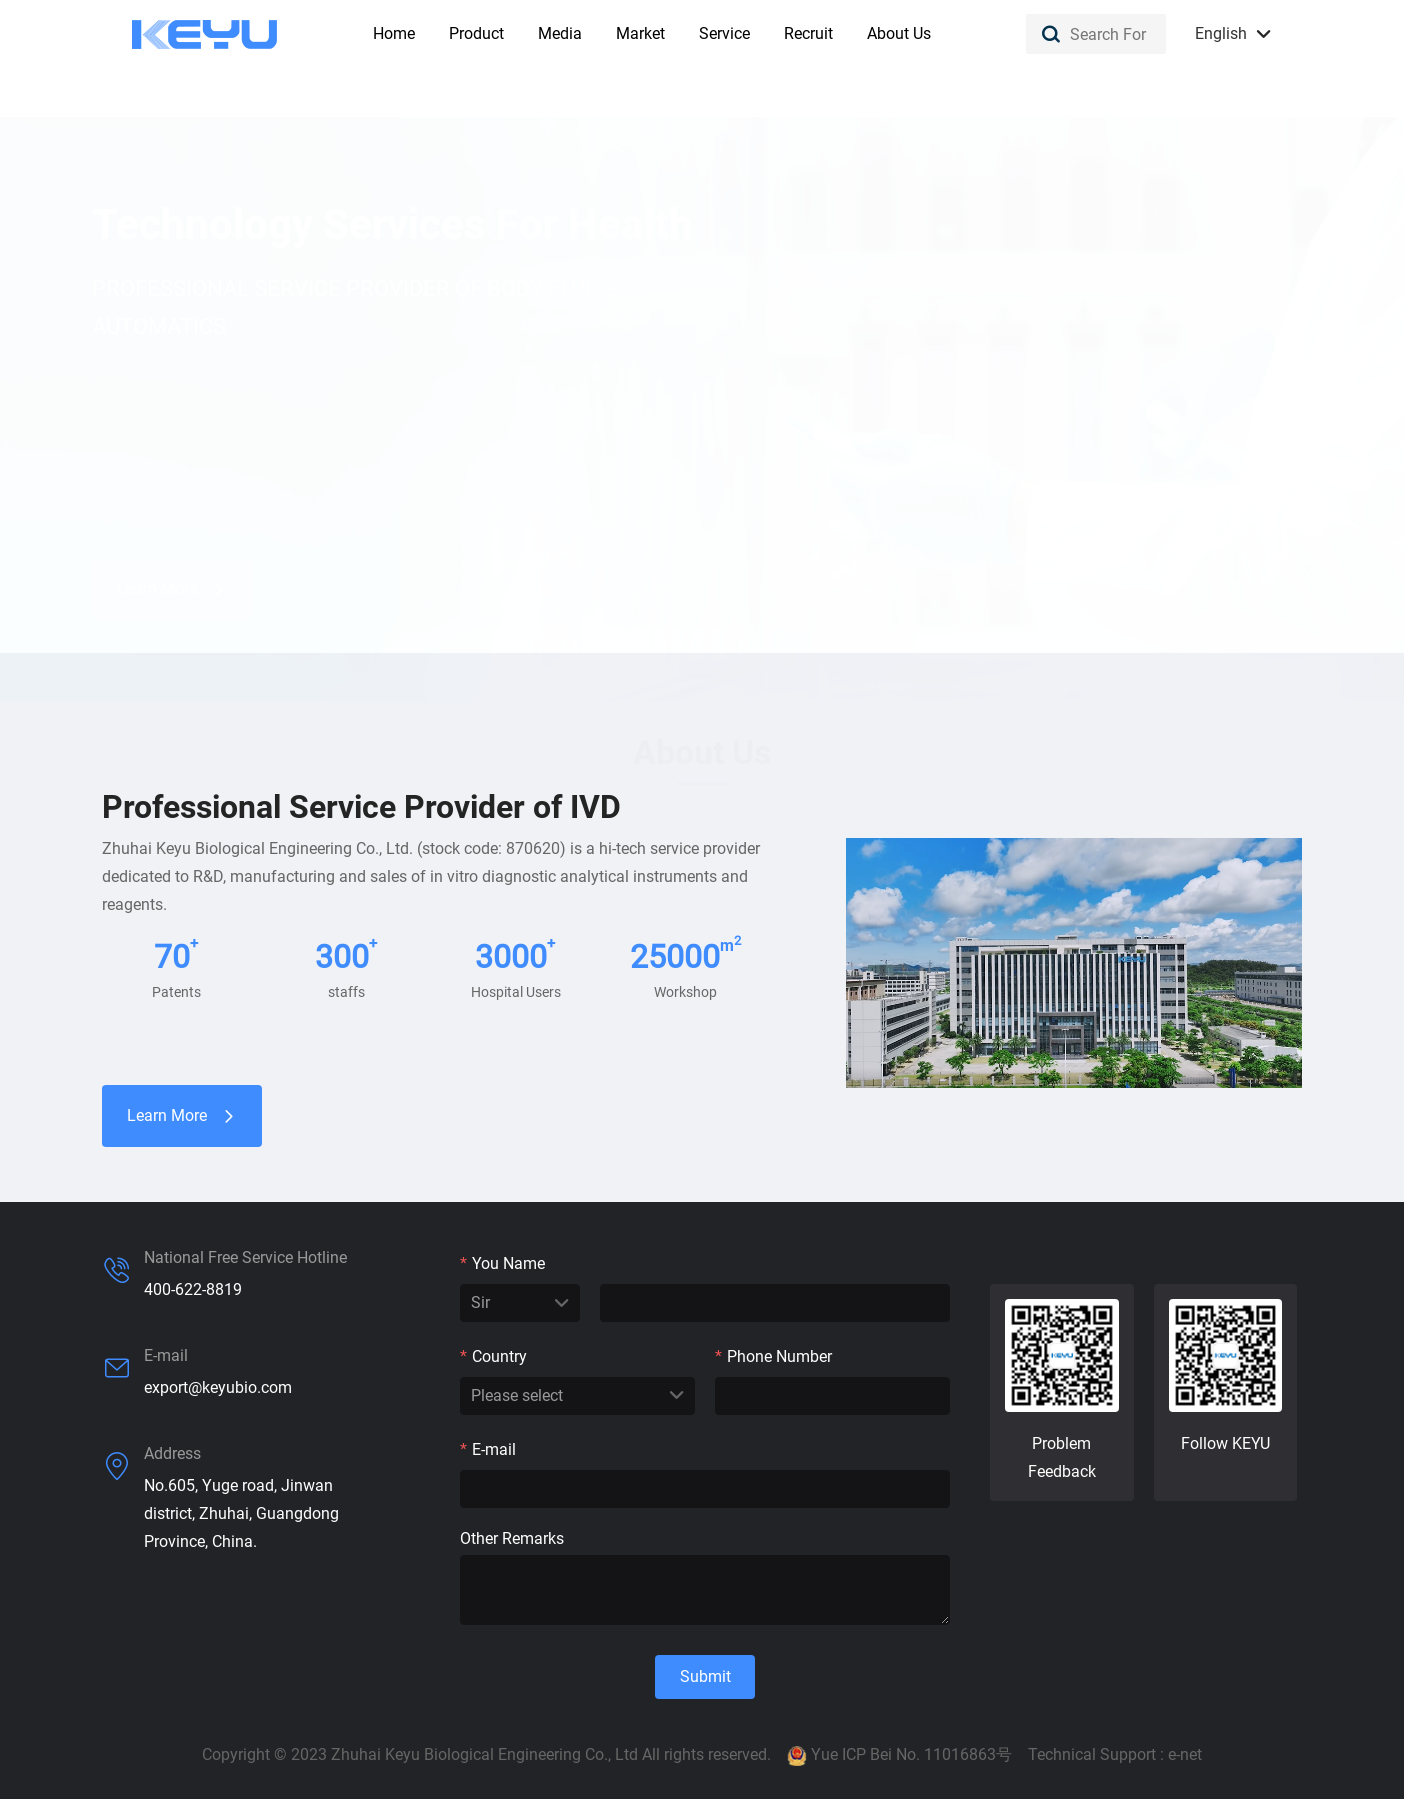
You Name (502, 1263)
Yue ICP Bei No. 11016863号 (911, 1754)
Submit (705, 1676)
